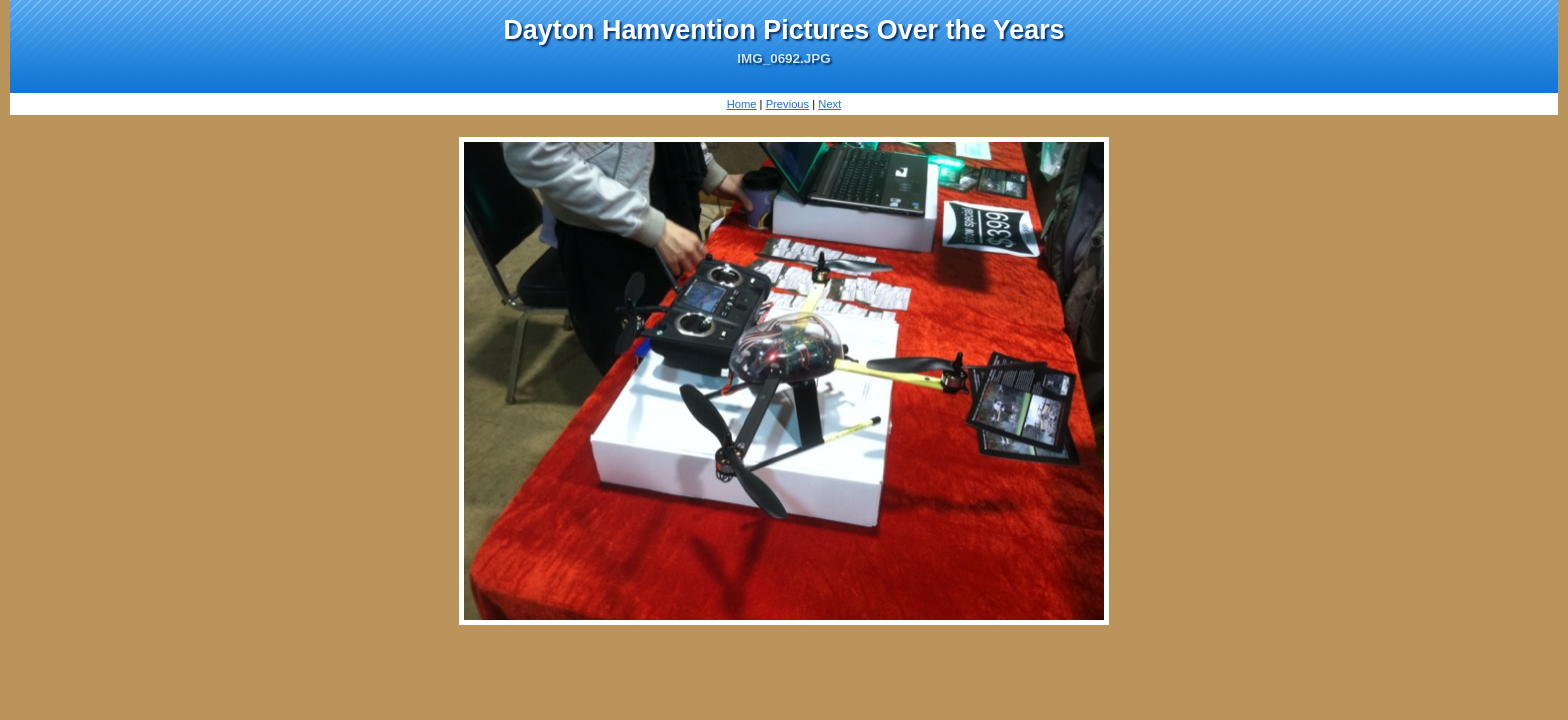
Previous (788, 104)
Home (742, 104)
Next (829, 104)
